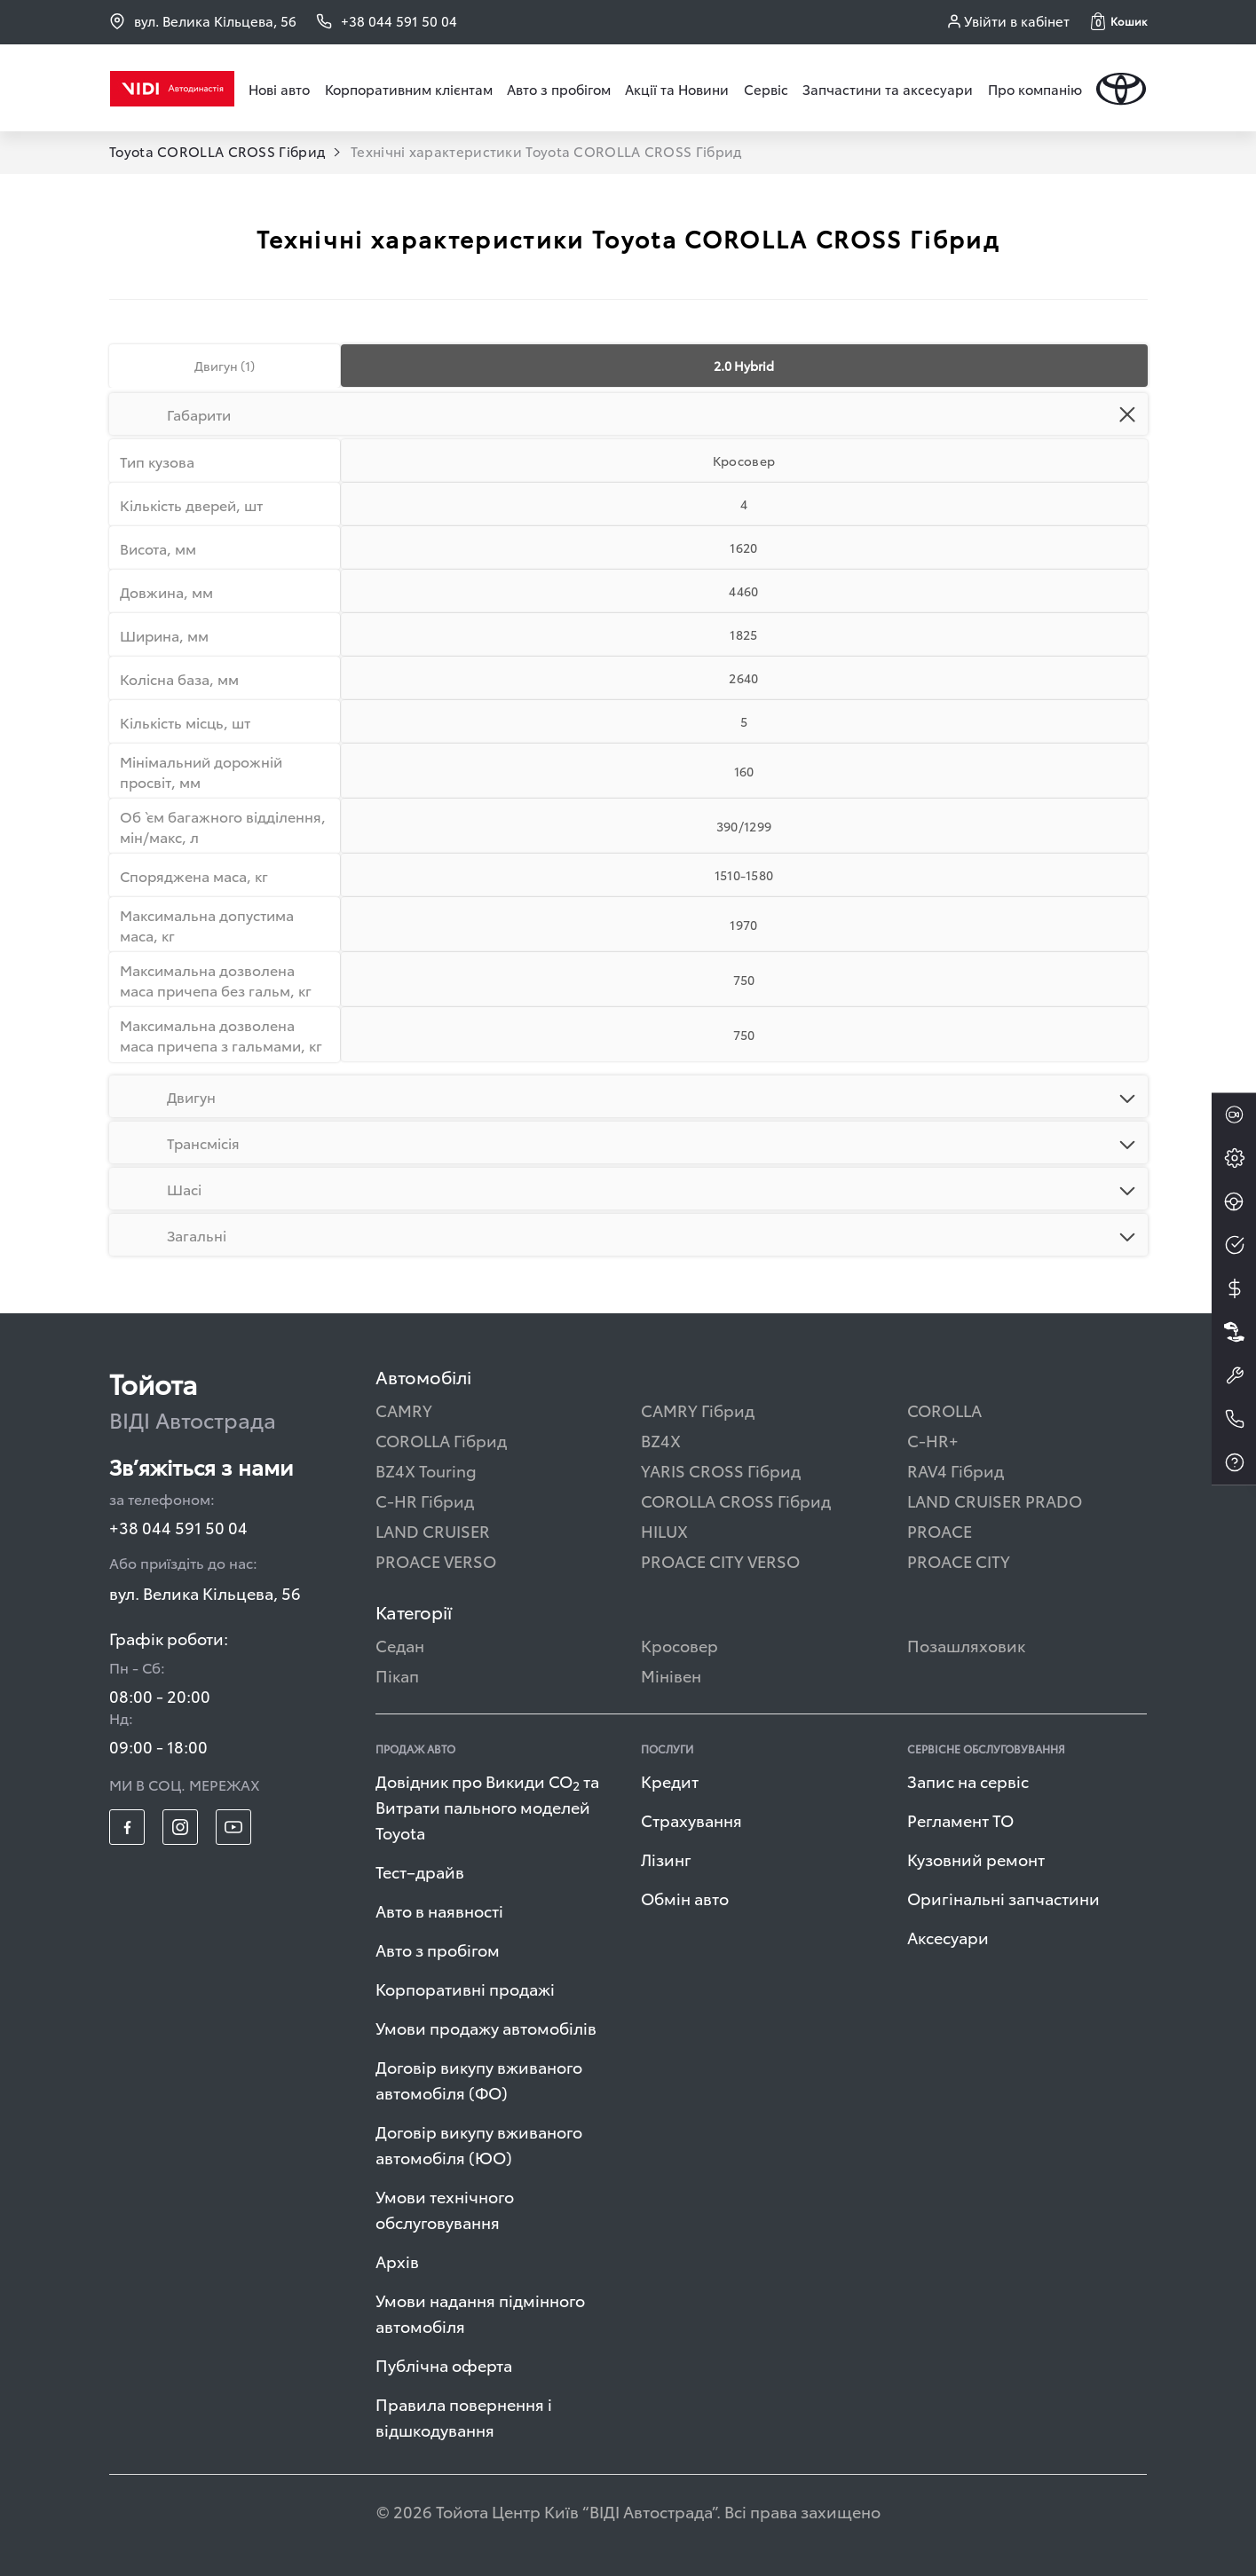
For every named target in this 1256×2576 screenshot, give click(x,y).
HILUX (664, 1530)
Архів (397, 2260)
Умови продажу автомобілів (485, 2027)
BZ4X (661, 1440)
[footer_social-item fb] (127, 1827)
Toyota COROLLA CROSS (217, 150)
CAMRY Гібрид (697, 1409)
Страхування (691, 1819)
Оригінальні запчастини (1003, 1898)
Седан (399, 1645)
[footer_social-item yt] (233, 1827)
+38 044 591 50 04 (178, 1527)
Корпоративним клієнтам (409, 88)
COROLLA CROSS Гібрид (736, 1500)
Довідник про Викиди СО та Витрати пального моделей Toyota (487, 1806)
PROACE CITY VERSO (720, 1560)
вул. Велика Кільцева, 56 (202, 21)
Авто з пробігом (559, 88)
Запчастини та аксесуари (887, 88)
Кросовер (679, 1645)
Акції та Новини (677, 88)
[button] (1119, 21)
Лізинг (666, 1858)
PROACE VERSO (435, 1560)
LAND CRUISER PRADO (994, 1500)
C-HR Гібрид (424, 1500)
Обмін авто (685, 1898)
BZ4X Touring (426, 1470)
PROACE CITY (958, 1560)
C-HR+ (933, 1440)
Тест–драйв (419, 1871)
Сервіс (766, 88)
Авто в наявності (439, 1910)
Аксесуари (948, 1937)
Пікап (397, 1675)
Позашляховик (966, 1645)
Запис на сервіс (968, 1780)
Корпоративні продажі (465, 1988)
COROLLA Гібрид (441, 1440)
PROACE (939, 1530)
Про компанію (1035, 88)
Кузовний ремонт (976, 1858)
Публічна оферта (443, 2364)
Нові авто (279, 88)
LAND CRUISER (432, 1530)
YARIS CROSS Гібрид (721, 1470)
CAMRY (403, 1409)
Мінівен (671, 1675)
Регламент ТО (960, 1819)
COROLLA (944, 1409)
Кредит (670, 1780)
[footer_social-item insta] (180, 1827)
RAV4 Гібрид (955, 1470)
